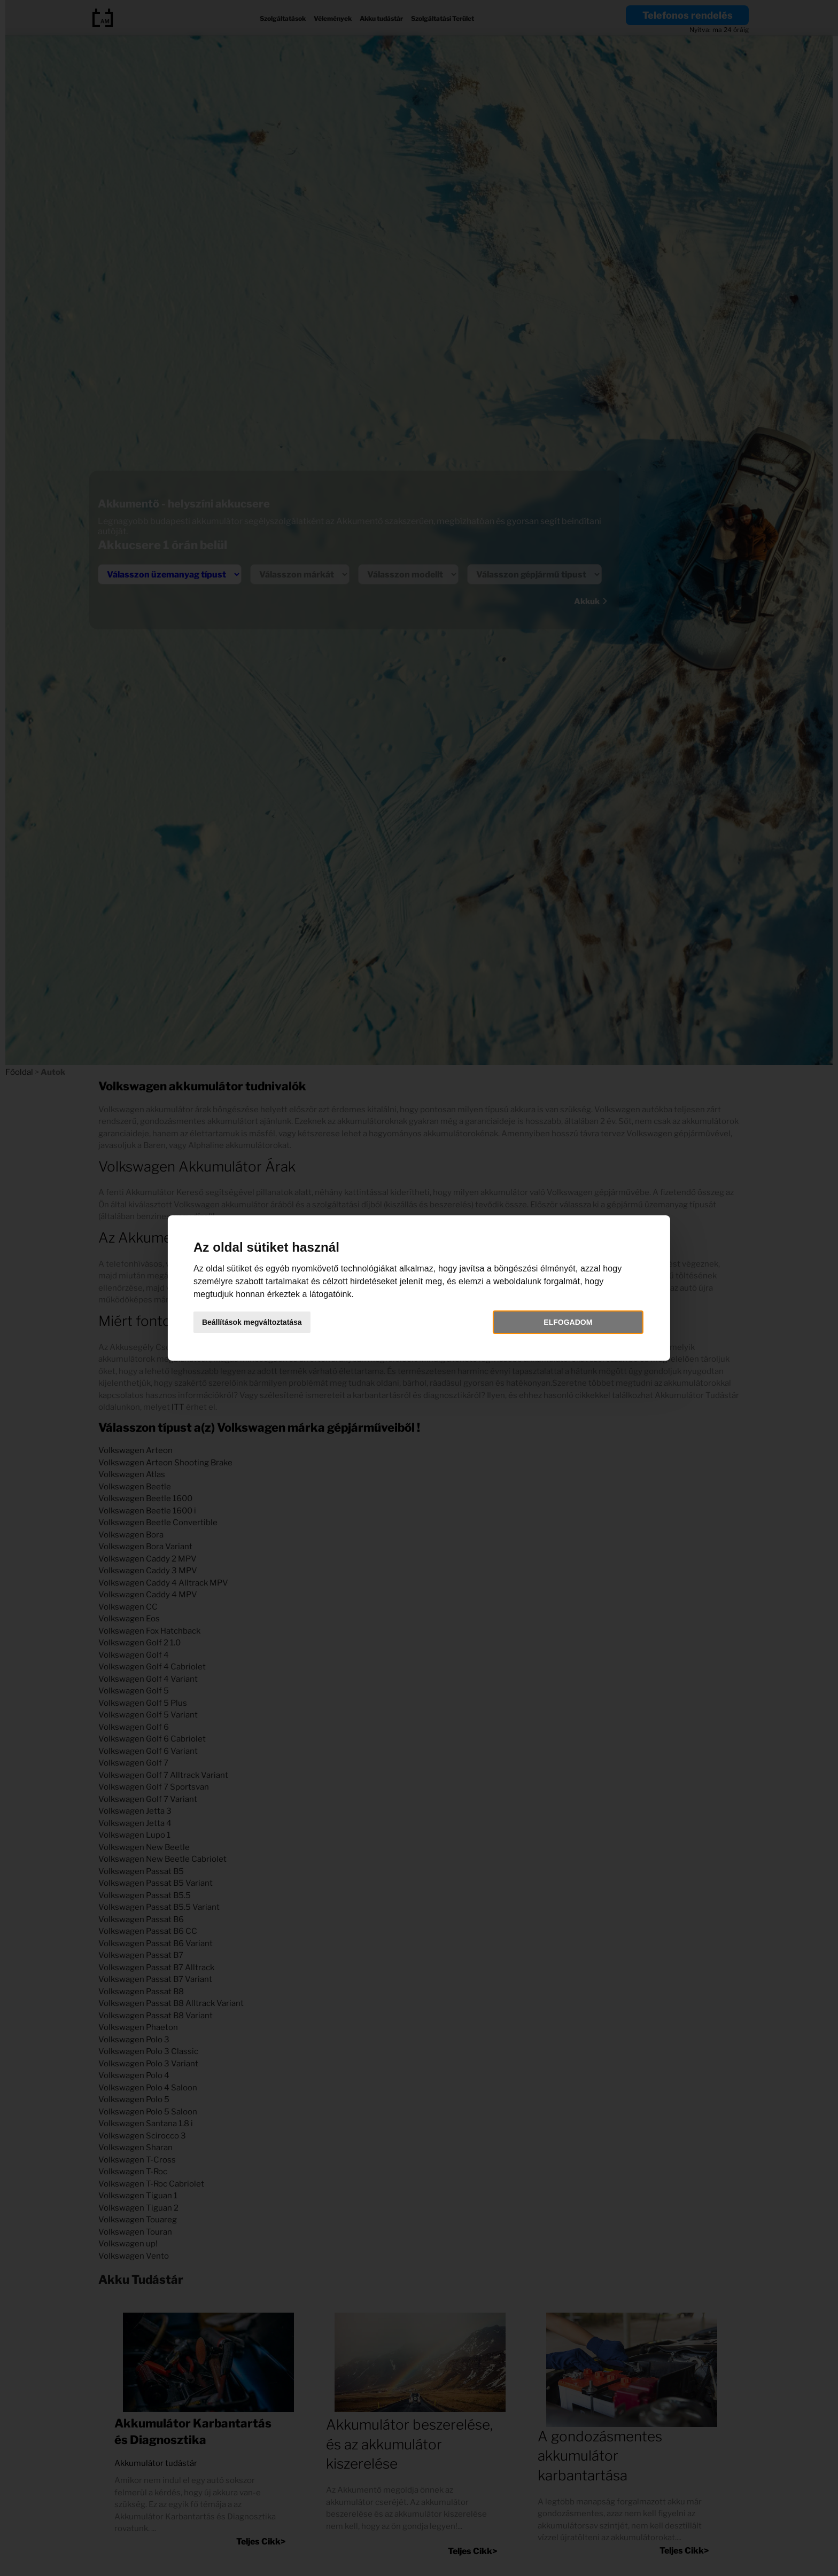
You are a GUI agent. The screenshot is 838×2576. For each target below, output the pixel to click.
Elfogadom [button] (561, 1322)
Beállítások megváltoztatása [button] (263, 1322)
